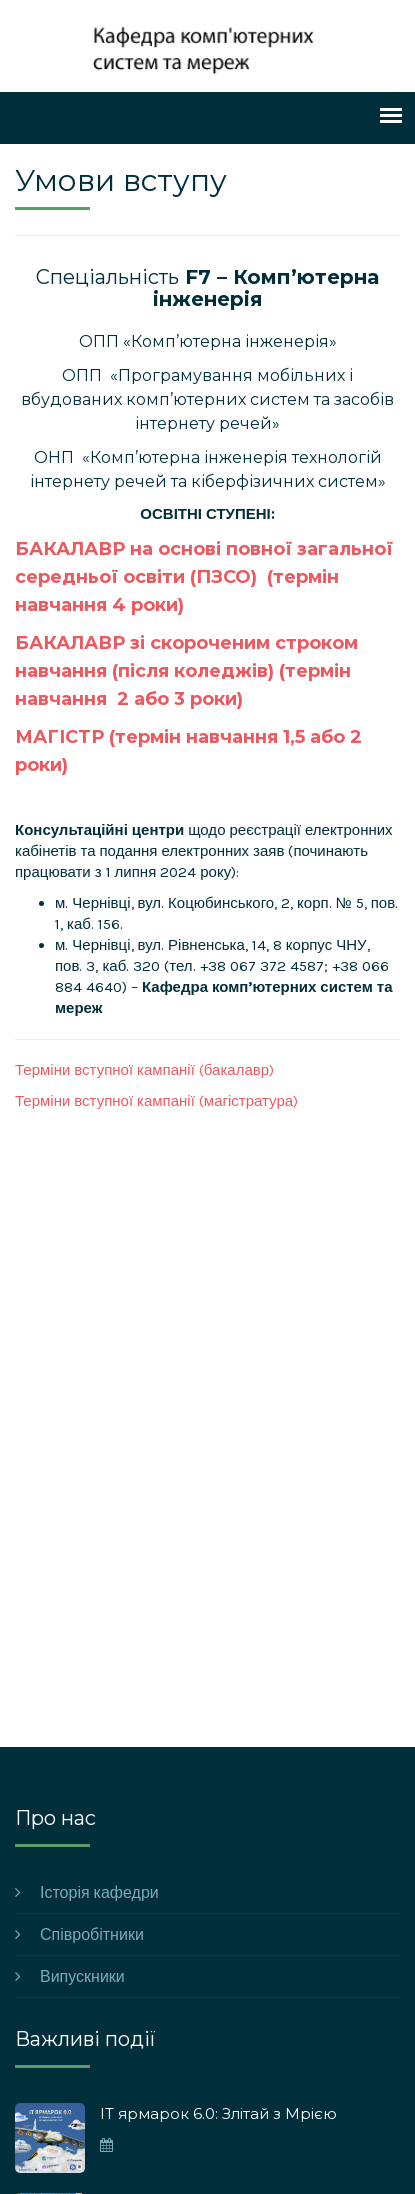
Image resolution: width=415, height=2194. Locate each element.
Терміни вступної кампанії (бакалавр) (144, 1070)
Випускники (82, 1976)
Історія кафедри (99, 1892)
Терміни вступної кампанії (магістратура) (156, 1101)
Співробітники (92, 1934)
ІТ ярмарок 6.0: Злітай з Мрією (218, 2113)
